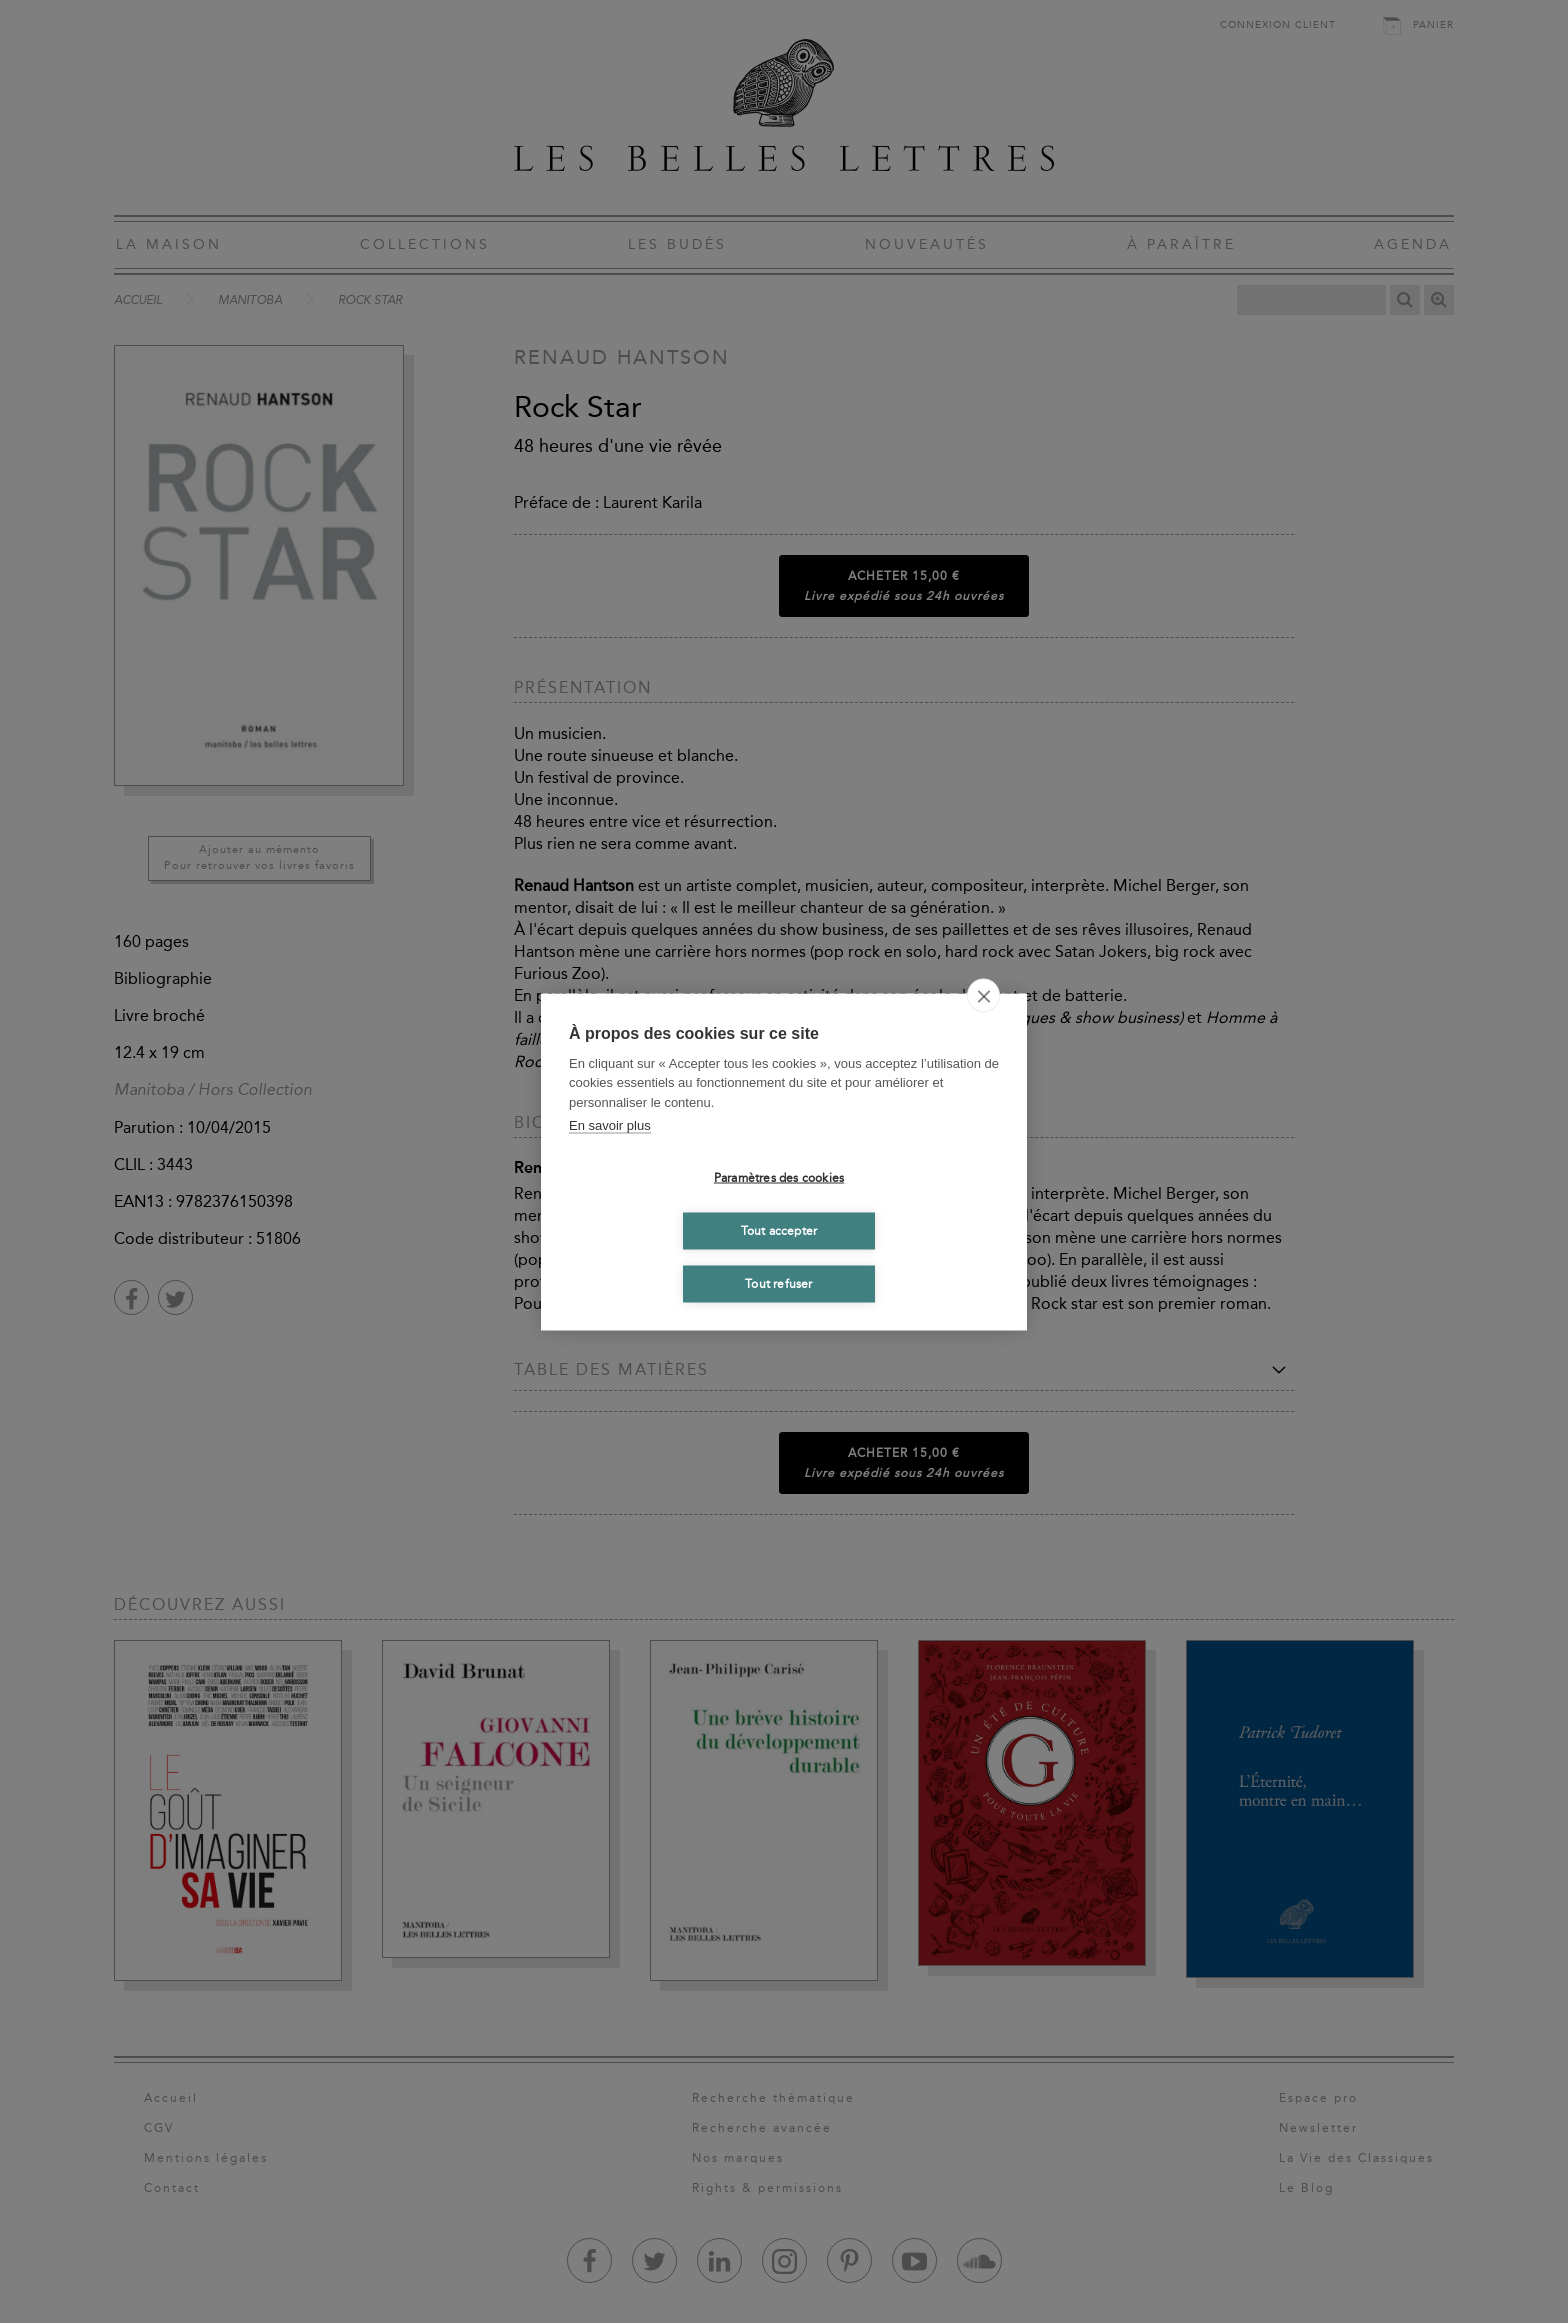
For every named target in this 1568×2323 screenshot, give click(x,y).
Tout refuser (778, 1284)
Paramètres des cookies (779, 1178)
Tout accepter (779, 1231)
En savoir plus (610, 1125)
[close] (983, 995)
